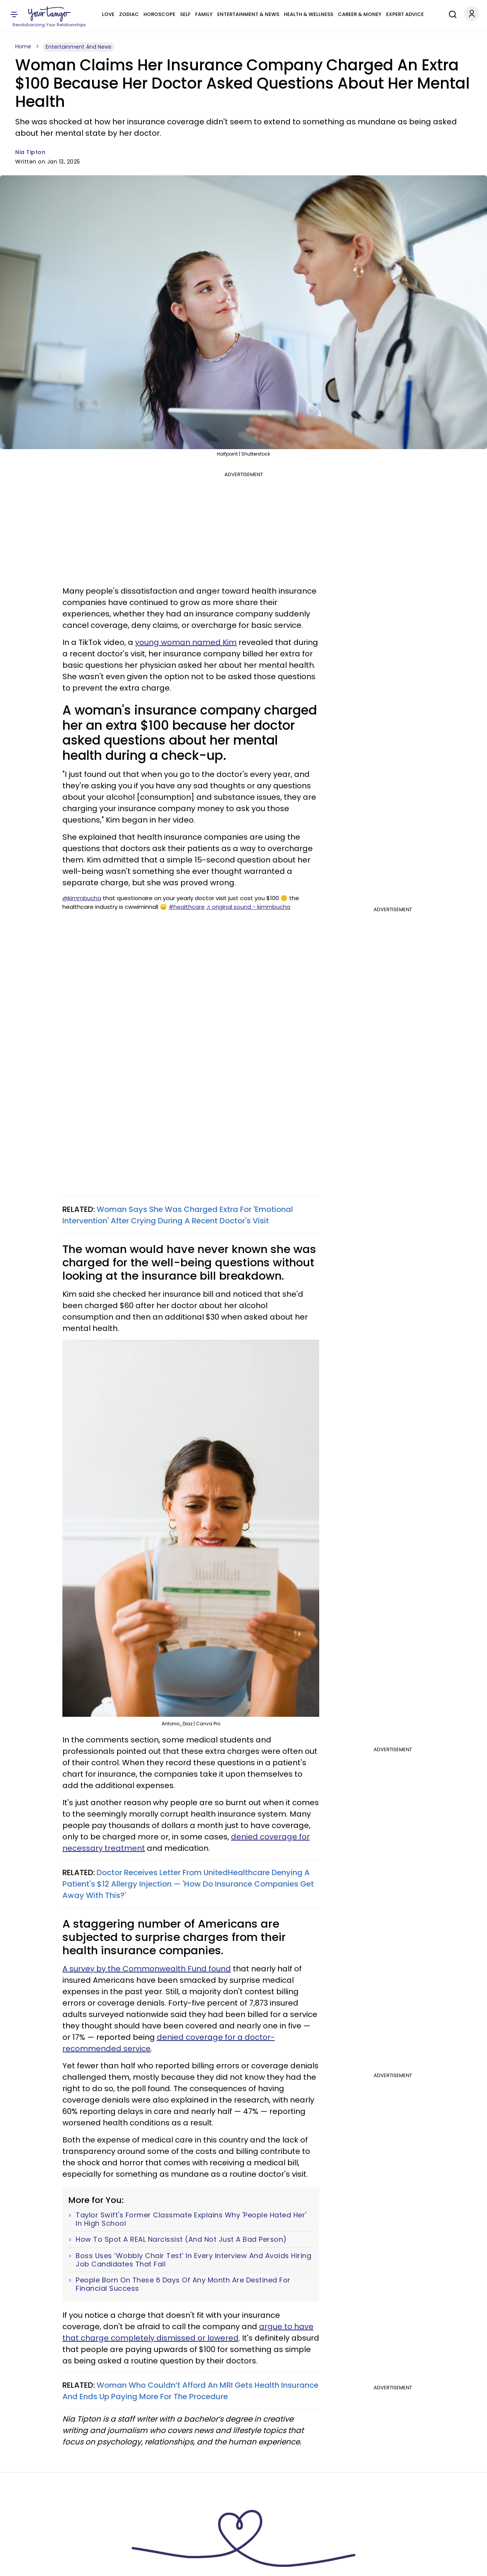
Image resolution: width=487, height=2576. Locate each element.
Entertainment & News (248, 14)
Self (185, 14)
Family (204, 14)
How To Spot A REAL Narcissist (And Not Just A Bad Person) (181, 2239)
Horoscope (159, 14)
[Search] (450, 13)
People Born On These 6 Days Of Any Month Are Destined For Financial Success (183, 2284)
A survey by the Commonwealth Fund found (146, 1968)
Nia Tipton (30, 152)
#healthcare (187, 907)
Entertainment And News (78, 47)
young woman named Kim (186, 642)
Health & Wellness (308, 14)
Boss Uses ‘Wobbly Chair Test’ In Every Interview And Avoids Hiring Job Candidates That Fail (193, 2260)
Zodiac (129, 14)
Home (23, 46)
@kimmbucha (81, 898)
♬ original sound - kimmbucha (248, 907)
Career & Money (360, 14)
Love (108, 14)
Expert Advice (405, 14)
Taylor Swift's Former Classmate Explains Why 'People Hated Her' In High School (191, 2219)
